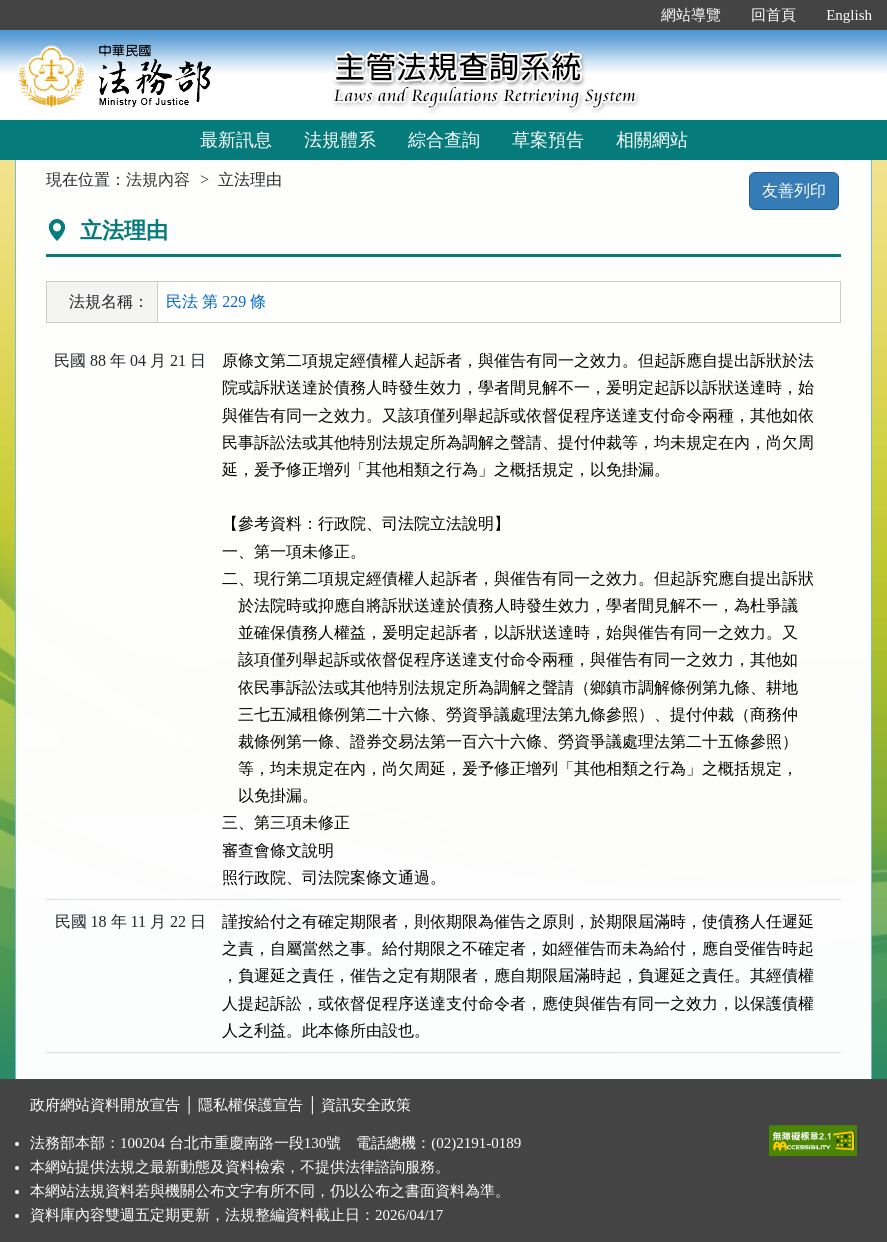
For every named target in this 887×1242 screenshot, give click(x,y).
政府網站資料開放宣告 (105, 1105)
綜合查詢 (444, 140)
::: (625, 15)
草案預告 (548, 140)
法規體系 (340, 140)
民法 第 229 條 (216, 301)
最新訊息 (236, 140)
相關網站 (652, 140)
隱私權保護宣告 (250, 1105)
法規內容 (158, 179)
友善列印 (794, 190)
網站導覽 (691, 15)
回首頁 (773, 15)
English (849, 15)
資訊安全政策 (366, 1105)
